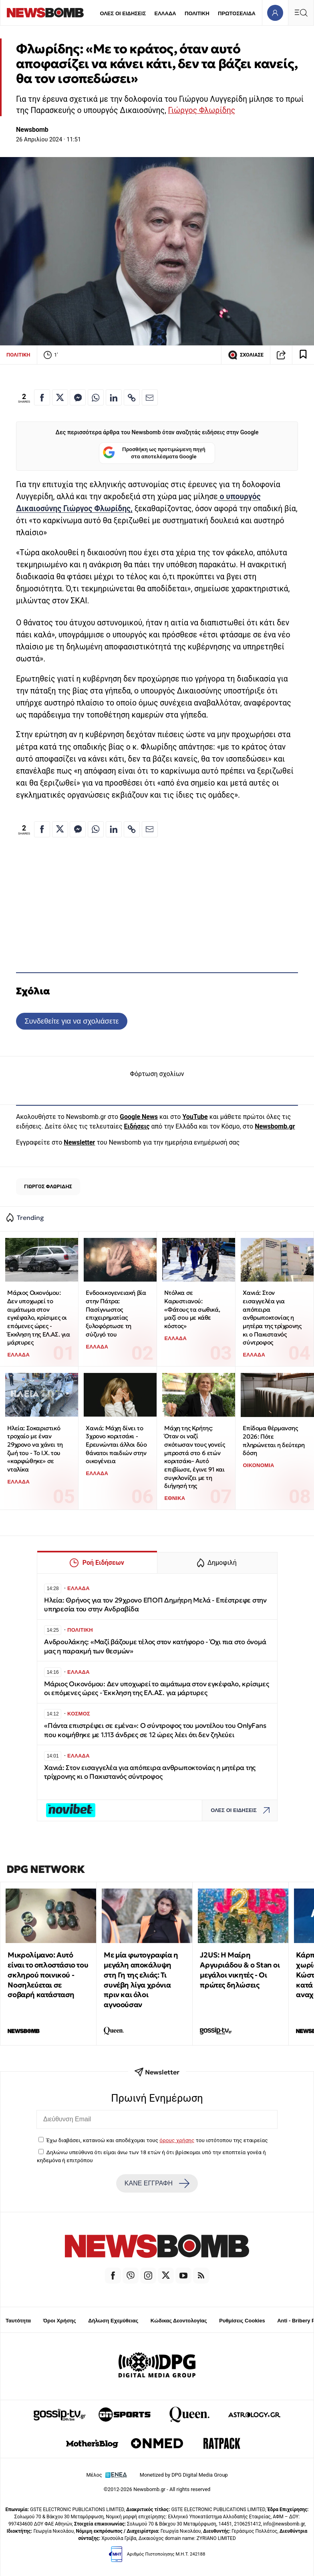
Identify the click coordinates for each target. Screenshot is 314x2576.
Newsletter (79, 1142)
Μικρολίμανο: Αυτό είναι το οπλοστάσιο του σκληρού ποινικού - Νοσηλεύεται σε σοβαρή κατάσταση (48, 1974)
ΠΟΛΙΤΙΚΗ (197, 13)
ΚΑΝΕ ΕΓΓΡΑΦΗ (157, 2183)
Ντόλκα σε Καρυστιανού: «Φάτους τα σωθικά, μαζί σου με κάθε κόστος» (192, 1309)
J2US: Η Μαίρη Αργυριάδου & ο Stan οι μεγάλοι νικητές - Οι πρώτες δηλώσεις (240, 1969)
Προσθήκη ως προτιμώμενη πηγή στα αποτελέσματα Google (154, 453)
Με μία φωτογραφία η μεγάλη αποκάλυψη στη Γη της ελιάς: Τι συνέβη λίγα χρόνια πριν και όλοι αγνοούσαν (141, 1979)
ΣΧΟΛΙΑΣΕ (246, 355)
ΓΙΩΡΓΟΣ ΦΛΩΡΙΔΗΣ (48, 1186)
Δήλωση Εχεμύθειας (113, 2321)
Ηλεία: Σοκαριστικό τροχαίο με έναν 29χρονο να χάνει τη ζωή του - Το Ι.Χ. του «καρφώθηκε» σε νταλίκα (34, 1448)
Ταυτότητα (18, 2321)
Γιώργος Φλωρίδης (201, 110)
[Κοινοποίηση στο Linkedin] (114, 397)
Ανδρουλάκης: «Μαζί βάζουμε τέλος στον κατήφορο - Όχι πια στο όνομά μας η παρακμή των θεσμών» (155, 1646)
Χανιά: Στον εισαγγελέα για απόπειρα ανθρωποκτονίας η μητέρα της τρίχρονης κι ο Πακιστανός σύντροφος (272, 1317)
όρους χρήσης (176, 2140)
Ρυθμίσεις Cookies (242, 2321)
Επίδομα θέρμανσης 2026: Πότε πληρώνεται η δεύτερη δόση (273, 1440)
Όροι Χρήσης (59, 2321)
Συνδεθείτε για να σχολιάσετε (71, 1021)
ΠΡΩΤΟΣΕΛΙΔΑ (237, 13)
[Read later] (303, 355)
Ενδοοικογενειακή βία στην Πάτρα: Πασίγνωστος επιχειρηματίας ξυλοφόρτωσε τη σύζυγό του (116, 1313)
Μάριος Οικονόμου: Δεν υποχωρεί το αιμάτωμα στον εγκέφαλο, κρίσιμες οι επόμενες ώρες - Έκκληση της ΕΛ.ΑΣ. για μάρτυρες (38, 1317)
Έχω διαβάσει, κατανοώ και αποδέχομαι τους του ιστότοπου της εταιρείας (157, 2140)
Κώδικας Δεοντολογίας (179, 2321)
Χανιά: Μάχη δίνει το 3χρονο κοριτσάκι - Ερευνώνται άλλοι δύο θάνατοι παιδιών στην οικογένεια (116, 1444)
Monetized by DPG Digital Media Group (184, 2475)
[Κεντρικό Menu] (301, 12)
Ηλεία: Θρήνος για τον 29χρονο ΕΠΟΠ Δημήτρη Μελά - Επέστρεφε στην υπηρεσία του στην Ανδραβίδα (155, 1604)
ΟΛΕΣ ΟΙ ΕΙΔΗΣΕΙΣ (123, 13)
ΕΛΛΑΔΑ (165, 13)
